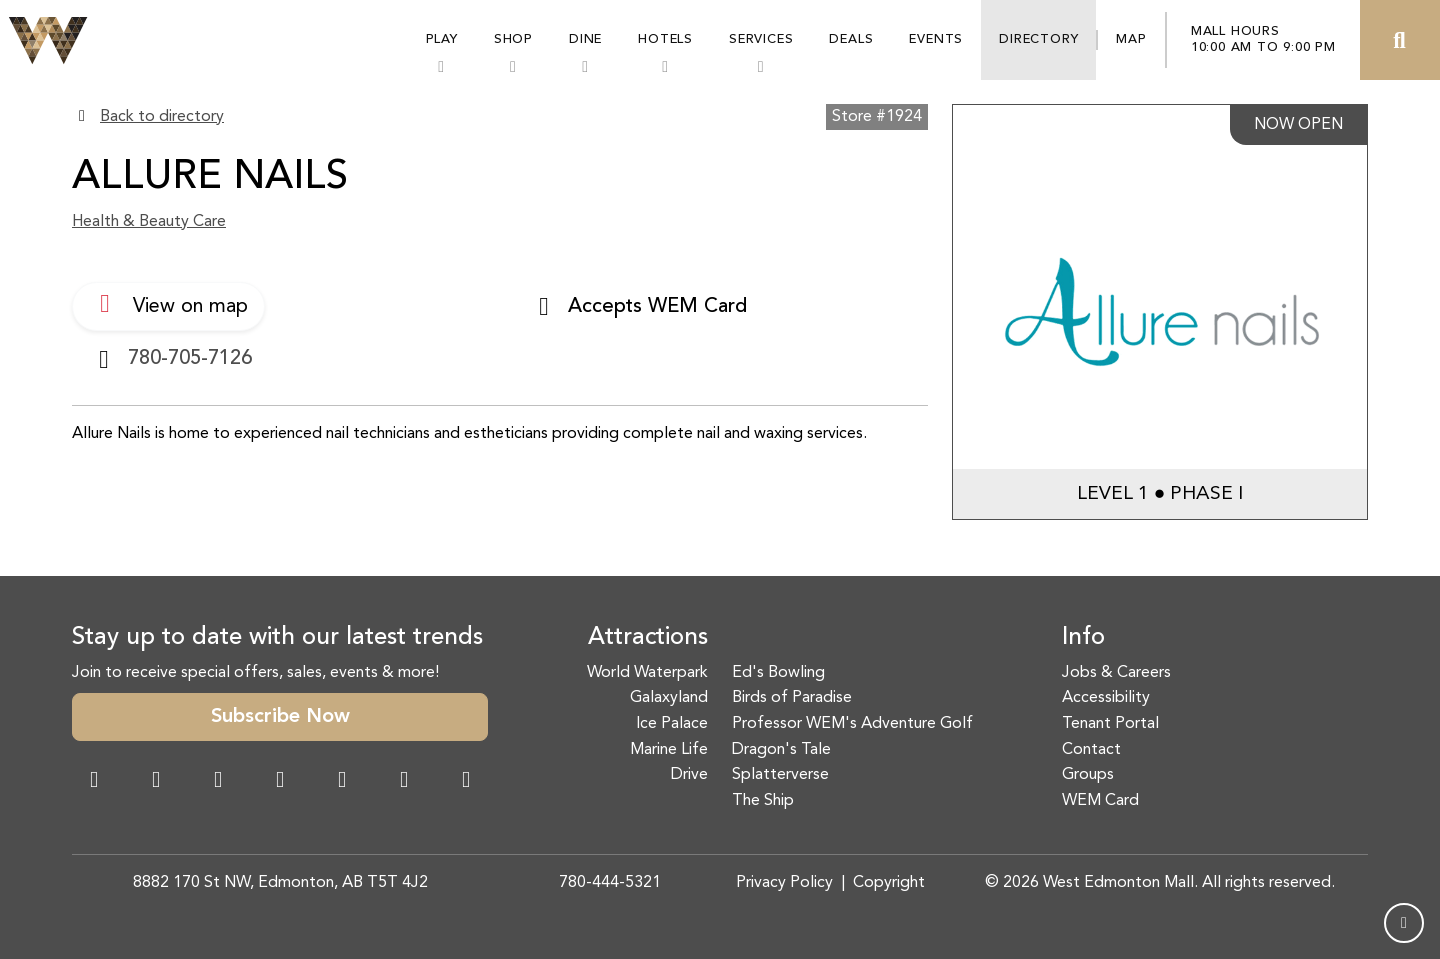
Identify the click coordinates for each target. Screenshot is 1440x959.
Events (936, 39)
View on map (168, 304)
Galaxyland (669, 698)
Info (1083, 638)
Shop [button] (513, 39)
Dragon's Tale (781, 750)
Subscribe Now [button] (280, 717)
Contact (1091, 750)
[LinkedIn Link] (466, 782)
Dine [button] (585, 39)
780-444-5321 (610, 883)
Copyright (889, 883)
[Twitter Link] (280, 782)
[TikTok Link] (404, 782)
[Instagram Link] (156, 782)
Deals (851, 39)
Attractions (648, 638)
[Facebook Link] (94, 782)
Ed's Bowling (778, 673)
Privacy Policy (784, 883)
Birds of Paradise (792, 698)
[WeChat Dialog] (342, 782)
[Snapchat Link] (218, 782)
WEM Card (1100, 801)
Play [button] (442, 39)
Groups (1088, 775)
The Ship (763, 801)
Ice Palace (672, 724)
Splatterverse (780, 775)
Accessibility (1106, 698)
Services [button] (761, 39)
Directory (1038, 39)
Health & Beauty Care (149, 222)
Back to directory (162, 117)
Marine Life (669, 750)
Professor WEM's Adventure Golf (852, 724)
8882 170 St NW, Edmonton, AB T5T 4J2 (280, 883)
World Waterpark (647, 673)
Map (1131, 39)
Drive (689, 775)
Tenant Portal (1110, 724)
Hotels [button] (665, 39)
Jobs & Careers (1116, 673)
